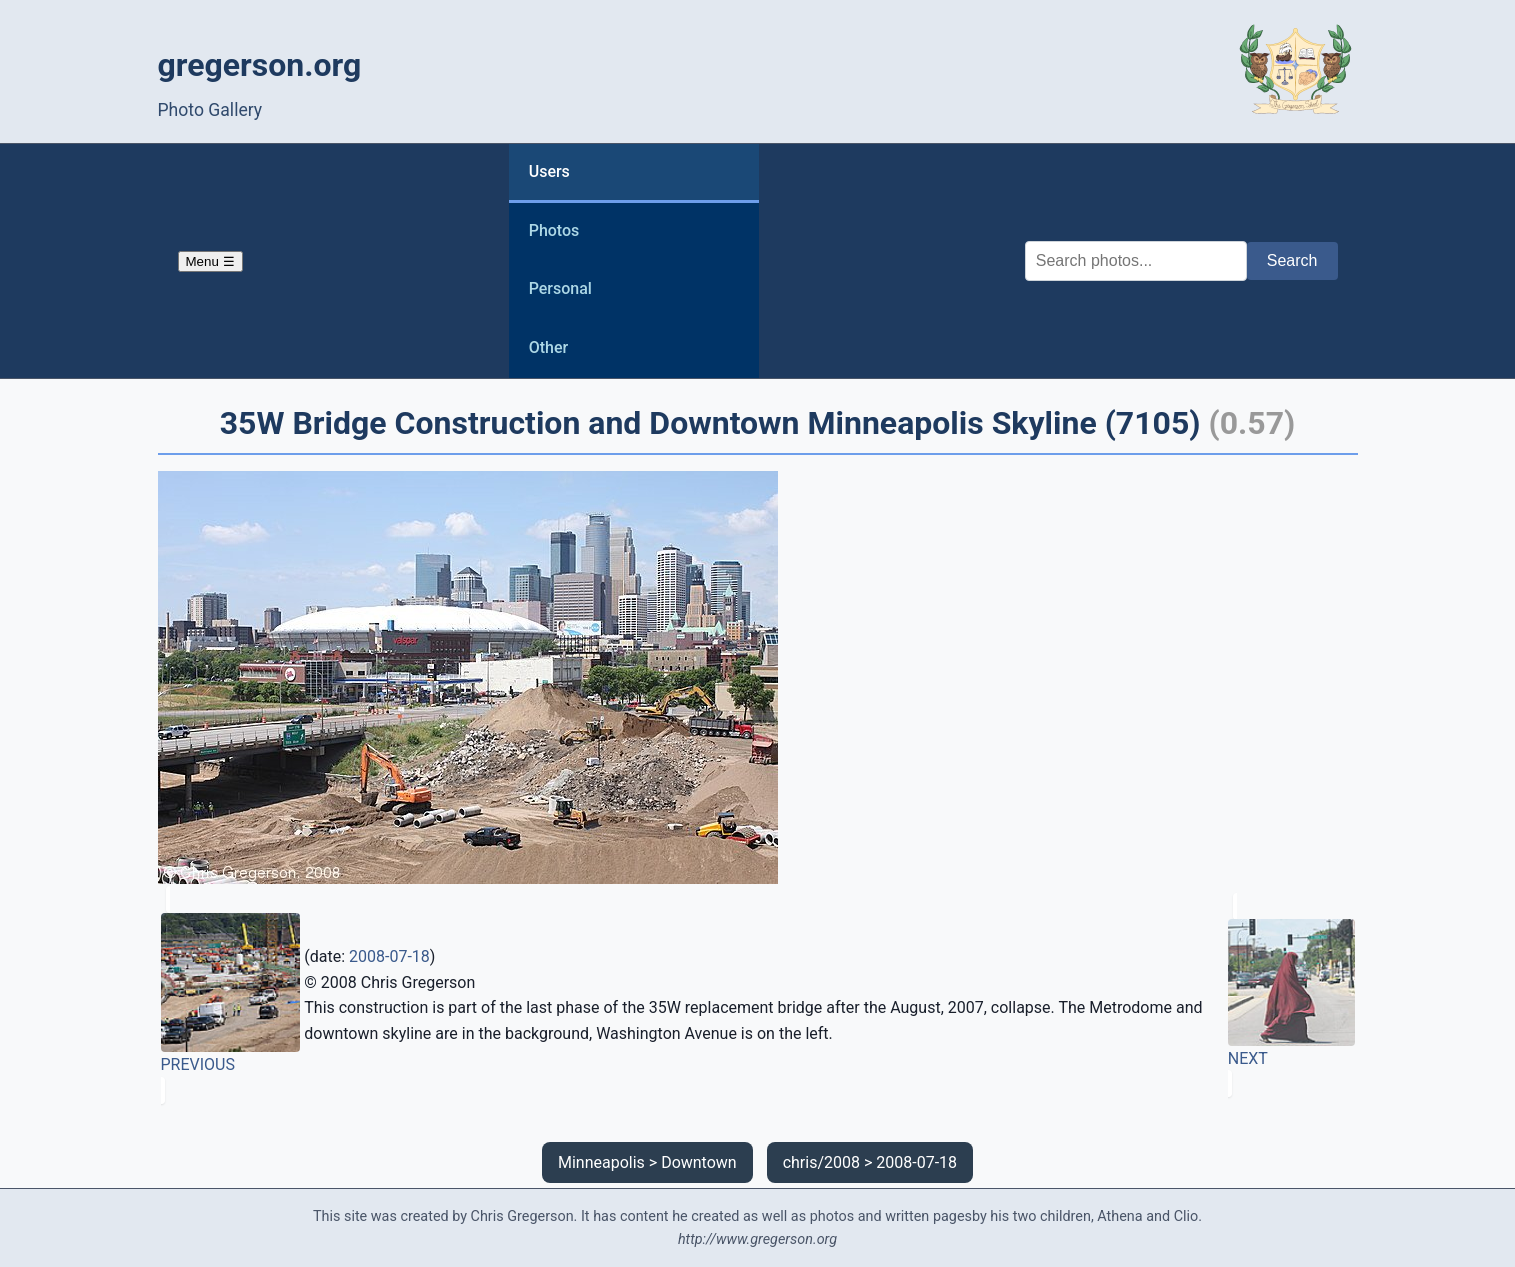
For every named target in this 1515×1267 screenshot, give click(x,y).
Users (549, 171)
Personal (560, 288)
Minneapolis (601, 1162)
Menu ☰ (210, 261)
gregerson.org (260, 65)
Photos (554, 230)
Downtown (699, 1162)
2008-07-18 (389, 956)
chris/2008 (821, 1162)
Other (548, 347)
